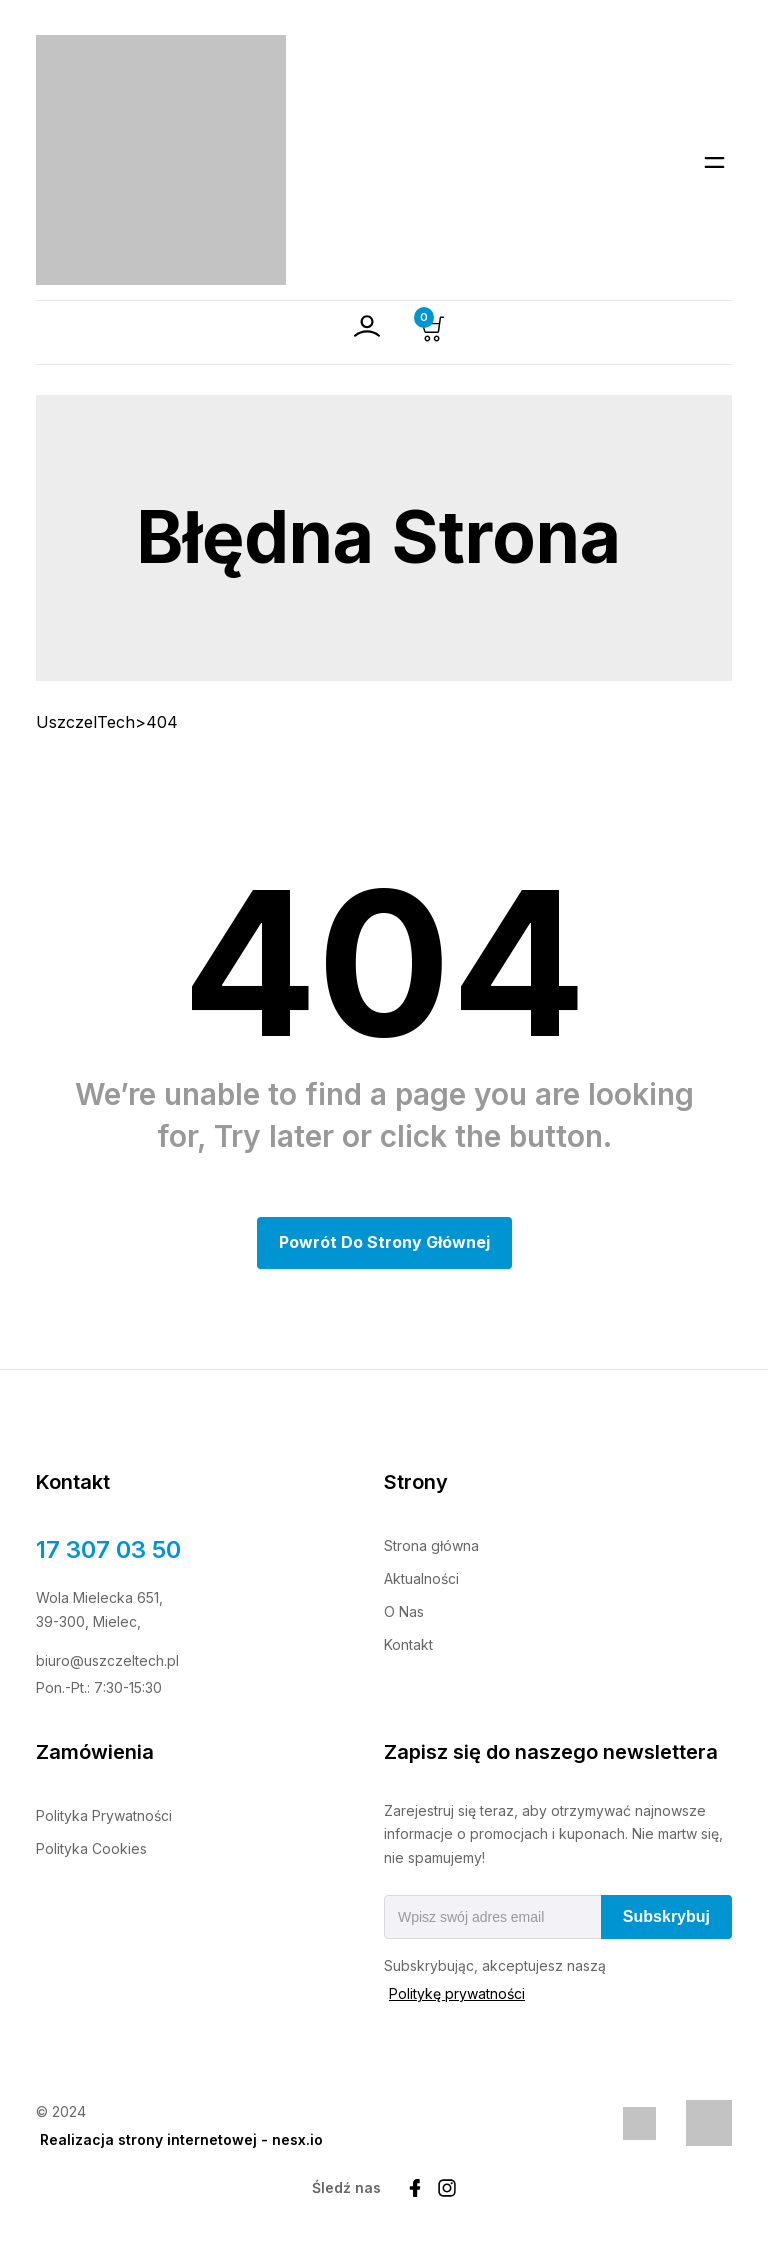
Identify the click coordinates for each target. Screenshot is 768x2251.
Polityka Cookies (91, 1848)
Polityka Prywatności (104, 1815)
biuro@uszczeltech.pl (107, 1660)
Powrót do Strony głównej (384, 1242)
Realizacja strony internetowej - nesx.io (181, 2140)
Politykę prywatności (457, 1994)
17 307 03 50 (108, 1549)
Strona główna (431, 1545)
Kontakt (408, 1644)
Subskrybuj (666, 1917)
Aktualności (421, 1578)
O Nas (404, 1611)
